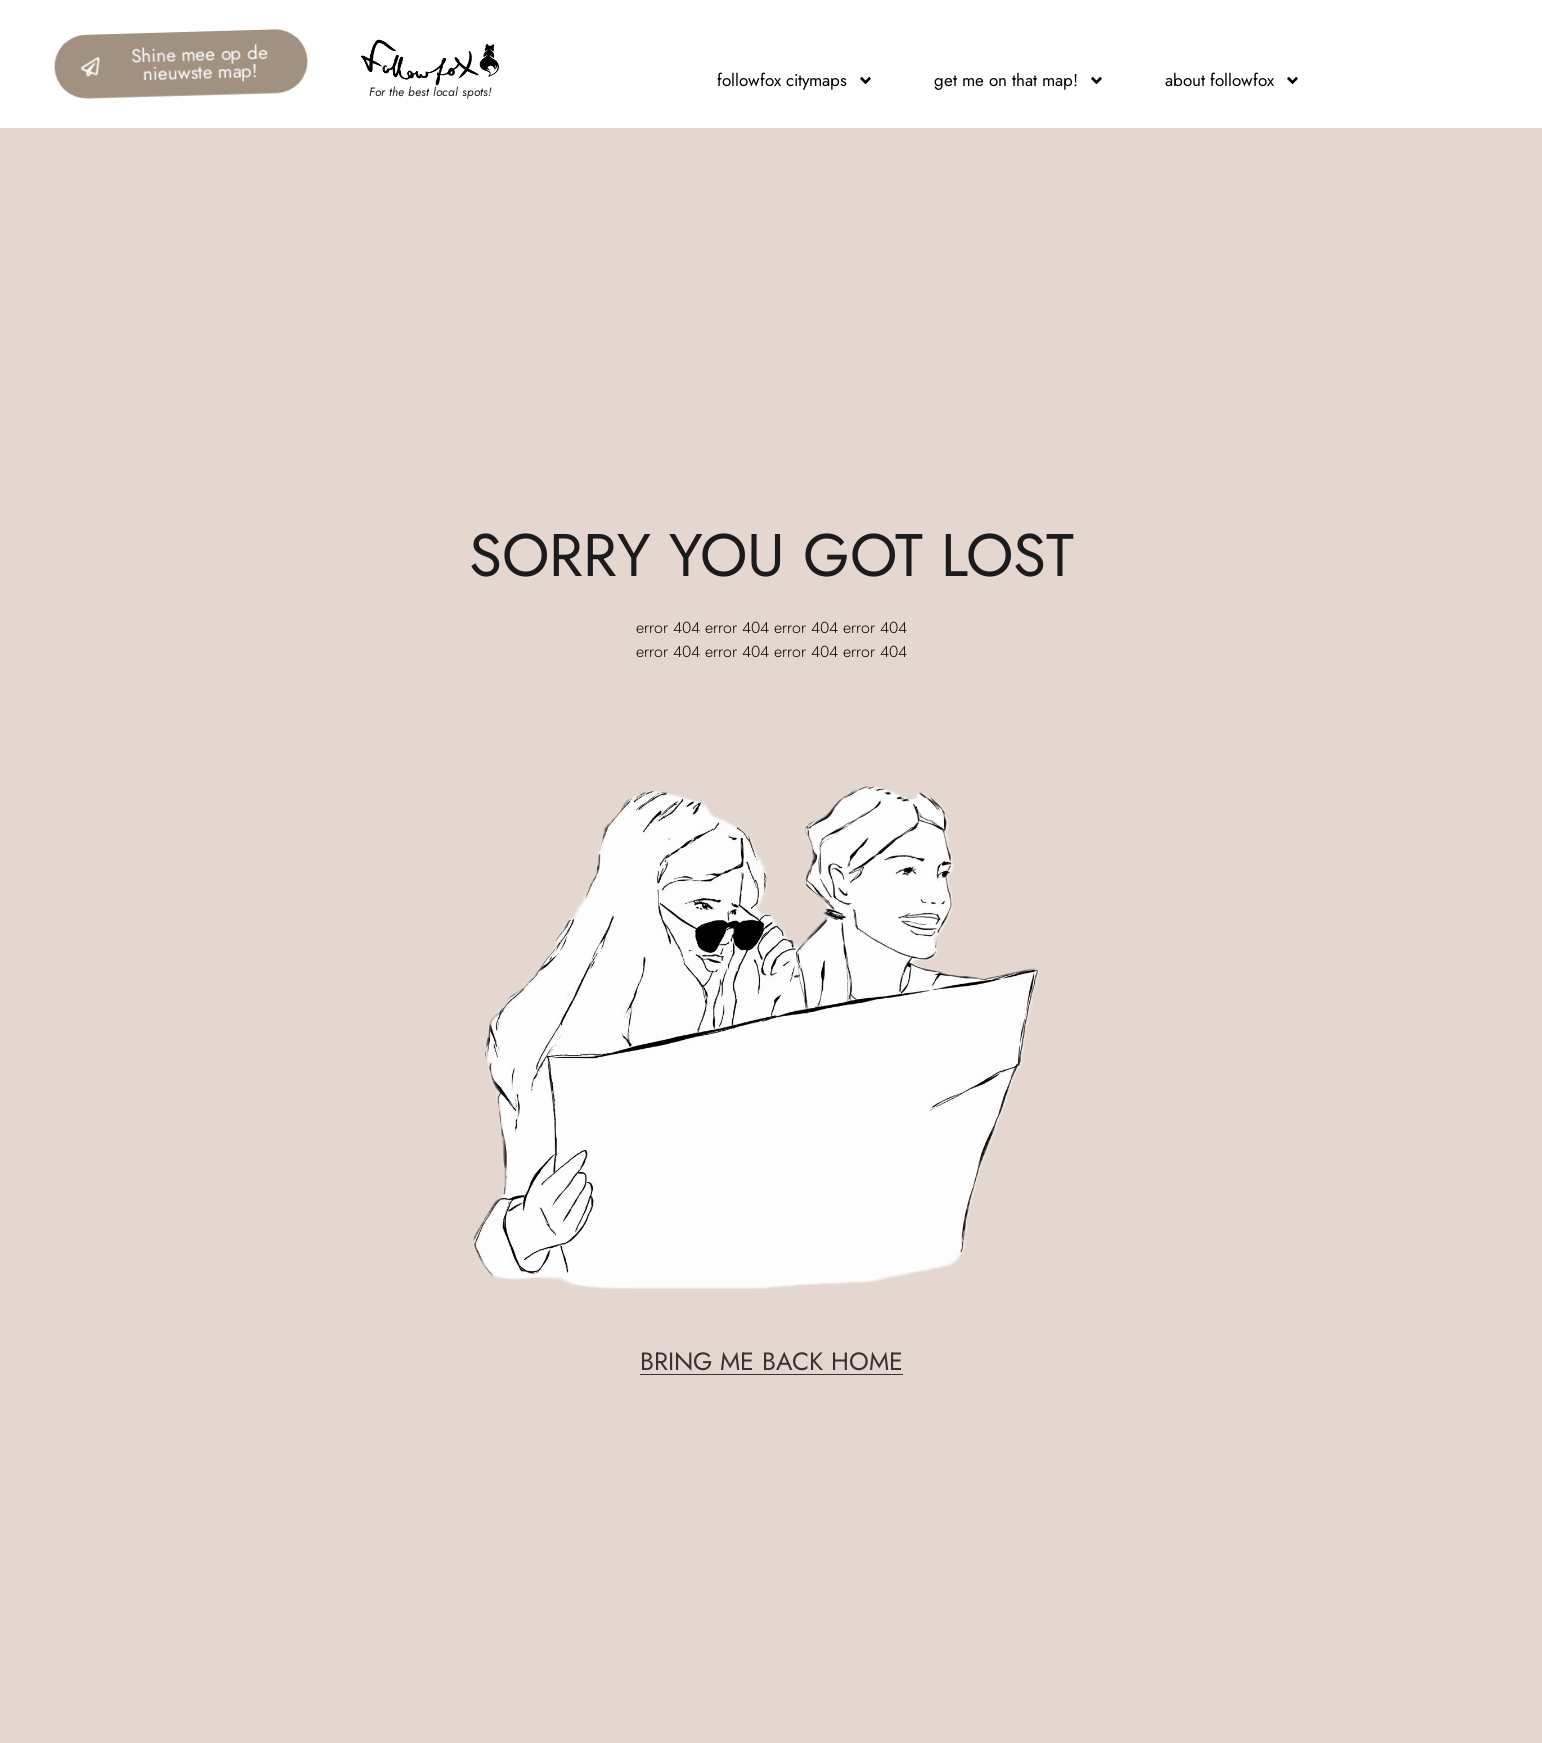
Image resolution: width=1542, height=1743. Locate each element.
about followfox (1233, 80)
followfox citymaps (795, 80)
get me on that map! (1019, 80)
